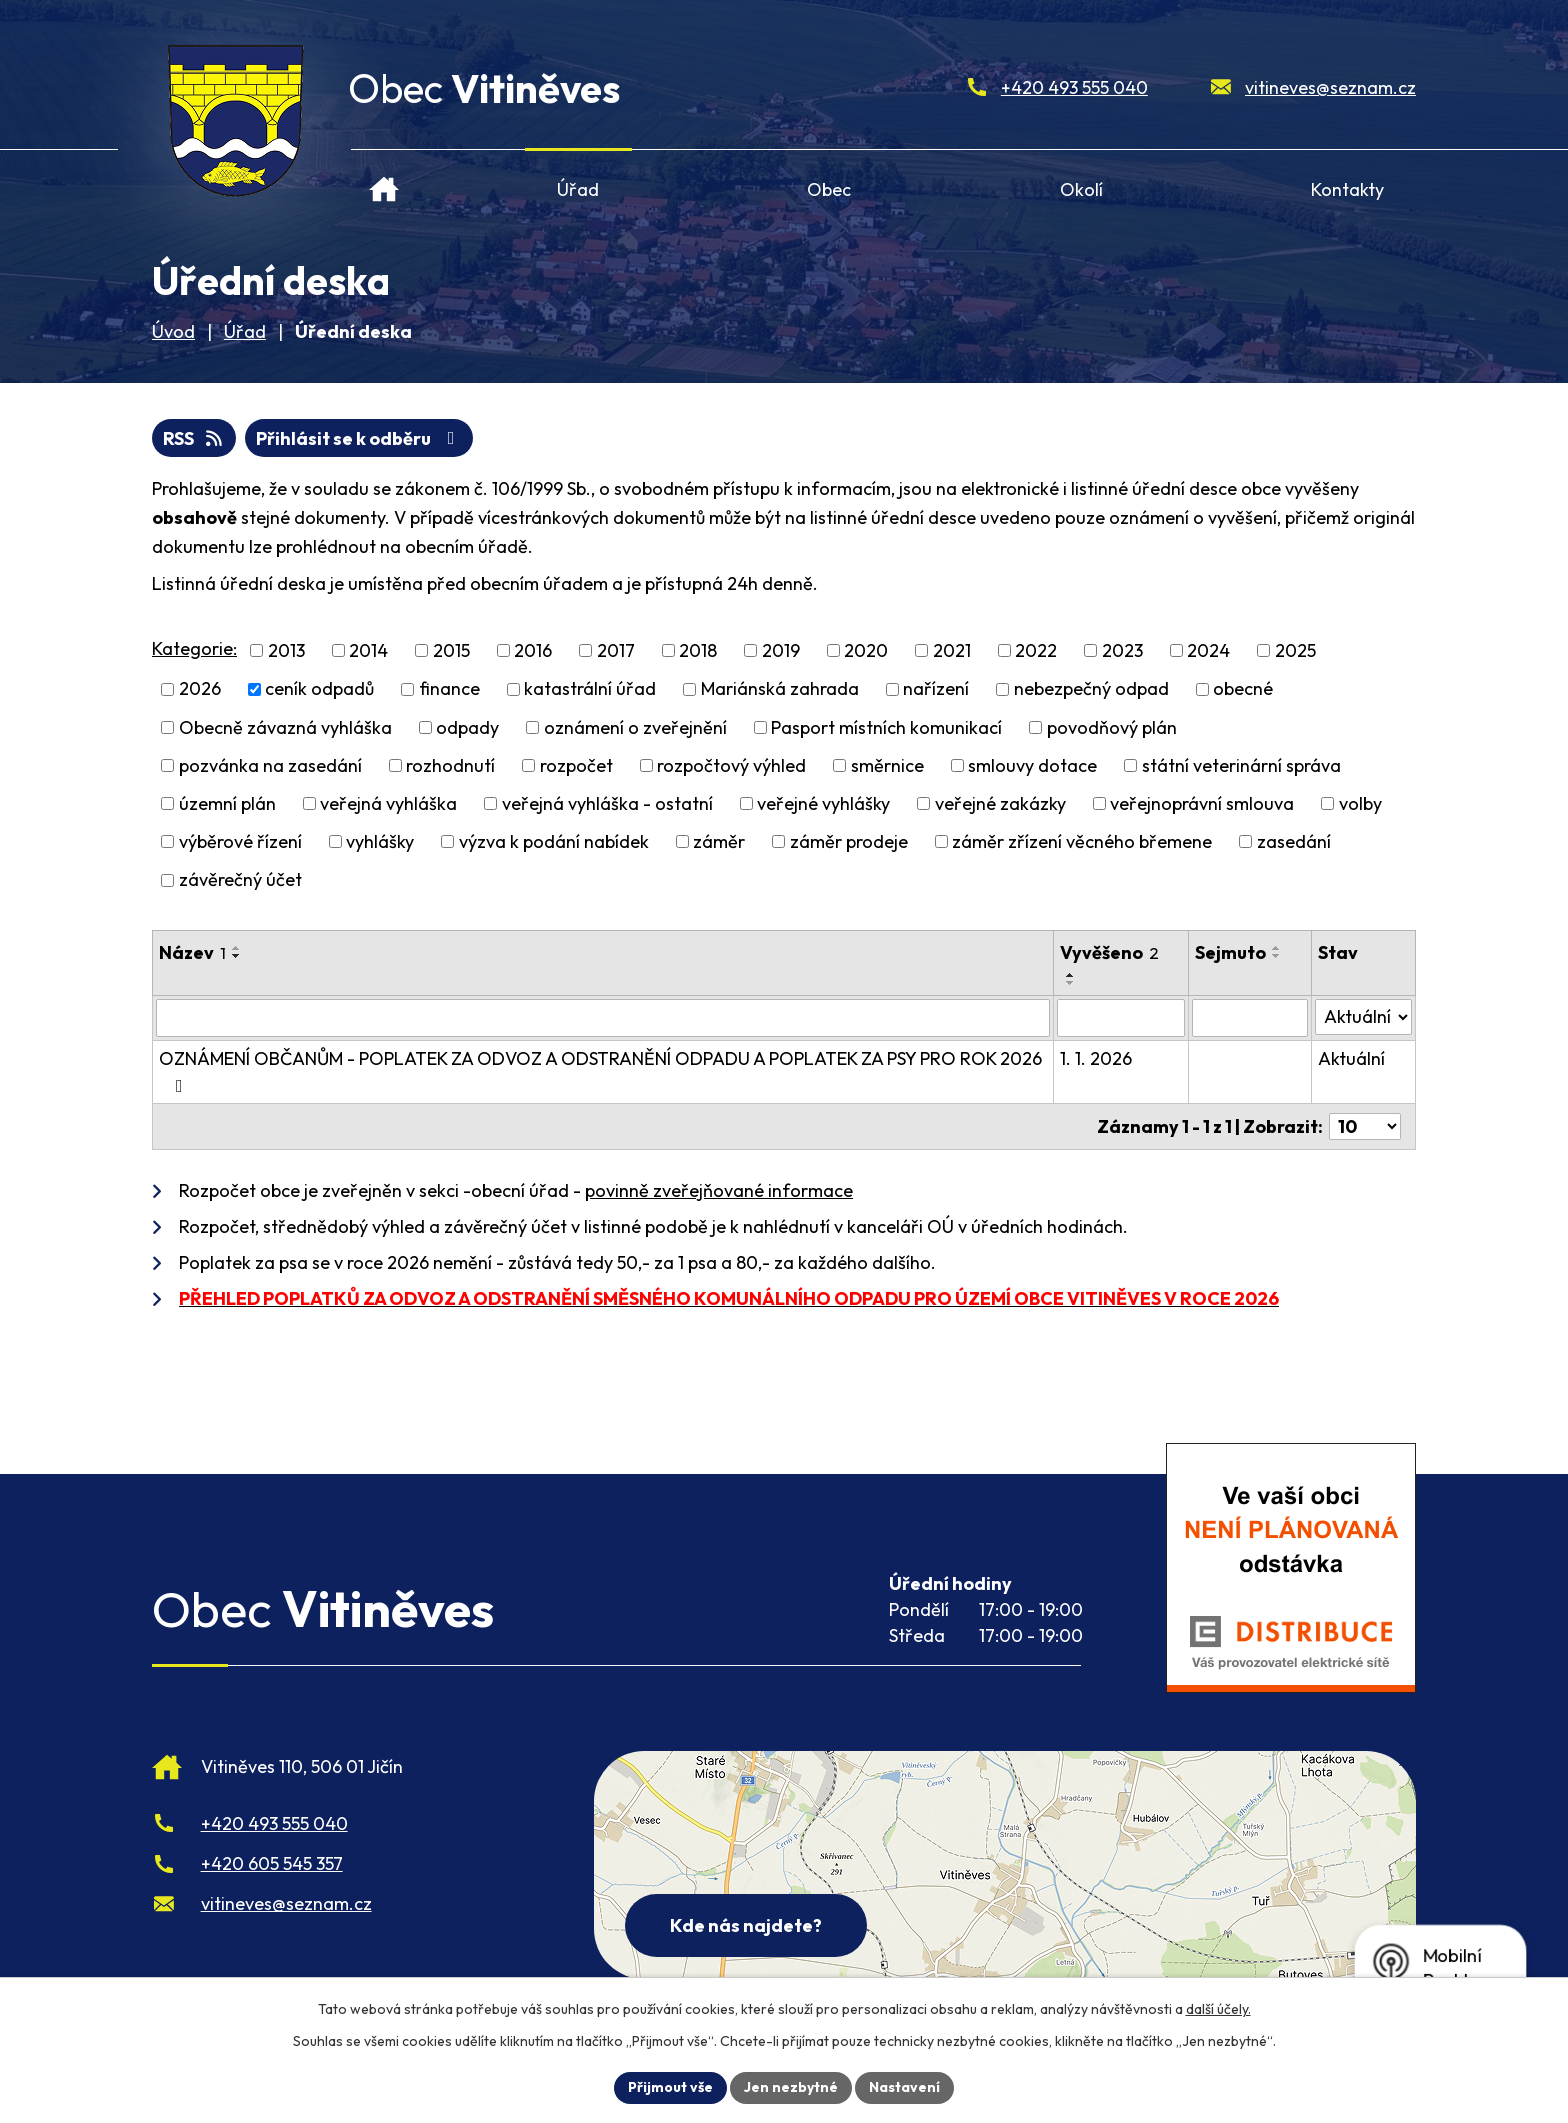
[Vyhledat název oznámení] (603, 1018)
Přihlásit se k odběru (359, 438)
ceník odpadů (319, 689)
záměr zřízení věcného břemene (1082, 841)
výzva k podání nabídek (554, 841)
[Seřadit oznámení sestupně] (237, 956)
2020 (866, 650)
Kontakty (1347, 189)
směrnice (887, 765)
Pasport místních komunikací (886, 727)
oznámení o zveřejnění (635, 727)
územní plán (227, 803)
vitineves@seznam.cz (1330, 87)
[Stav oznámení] (1363, 1017)
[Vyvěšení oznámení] (1121, 1018)
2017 (616, 650)
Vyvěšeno (1109, 952)
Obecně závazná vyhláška (285, 727)
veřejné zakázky (1000, 803)
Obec (829, 189)
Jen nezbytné (791, 2087)
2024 (1208, 650)
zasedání (1294, 841)
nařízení (936, 689)
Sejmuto (1230, 952)
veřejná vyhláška (388, 803)
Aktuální (1351, 1058)
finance (449, 689)
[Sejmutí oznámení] (1250, 1018)
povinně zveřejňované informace (719, 1190)
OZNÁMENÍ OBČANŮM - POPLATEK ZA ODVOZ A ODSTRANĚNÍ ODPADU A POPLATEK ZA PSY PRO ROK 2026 (600, 1071)
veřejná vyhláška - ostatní (607, 803)
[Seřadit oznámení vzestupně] (237, 948)
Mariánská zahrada (780, 689)
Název (192, 952)
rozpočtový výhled (731, 765)
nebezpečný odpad (1091, 689)
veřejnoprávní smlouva (1202, 803)
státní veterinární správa (1241, 765)
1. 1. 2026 (1096, 1058)
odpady (467, 727)
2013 (286, 650)
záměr (719, 841)
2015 (451, 650)
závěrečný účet (240, 880)
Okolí (1081, 189)
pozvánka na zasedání (270, 765)
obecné (1243, 689)
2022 (1036, 650)
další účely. (1218, 2009)
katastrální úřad (590, 689)
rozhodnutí (450, 765)
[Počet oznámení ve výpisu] (1365, 1126)
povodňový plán (1112, 727)
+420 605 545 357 (272, 1863)
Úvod (384, 181)
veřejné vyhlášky (823, 803)
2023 (1122, 650)
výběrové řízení (240, 841)
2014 (368, 650)
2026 (200, 689)
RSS (194, 438)
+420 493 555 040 (1074, 87)
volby (1360, 803)
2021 (952, 650)
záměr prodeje (849, 841)
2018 (698, 650)
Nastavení (904, 2087)
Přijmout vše (670, 2087)
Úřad (578, 189)
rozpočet (576, 765)
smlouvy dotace (1032, 765)
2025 (1295, 650)
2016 (533, 650)
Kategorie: (194, 648)
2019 (781, 650)
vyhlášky (380, 841)
